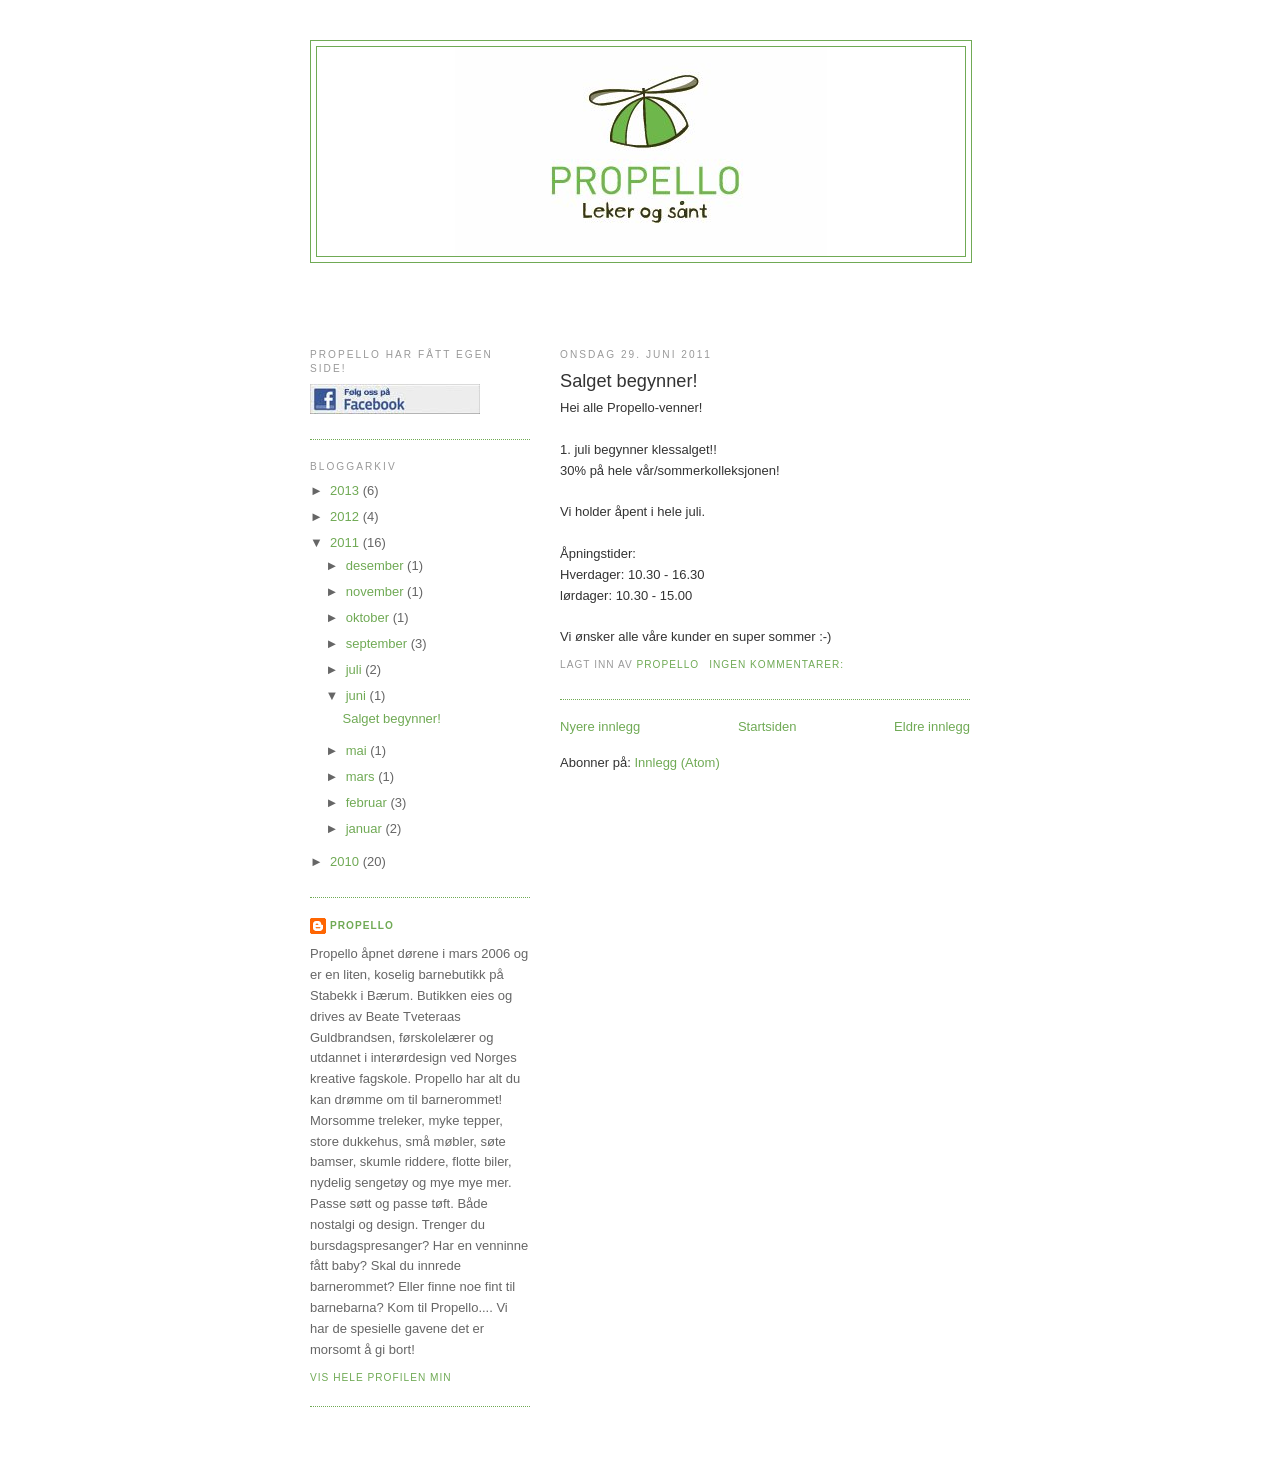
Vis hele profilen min (381, 1377)
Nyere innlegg (600, 726)
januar (366, 828)
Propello (362, 925)
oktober (369, 617)
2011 (346, 542)
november (376, 591)
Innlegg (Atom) (676, 762)
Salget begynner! (629, 381)
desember (376, 565)
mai (358, 750)
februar (368, 802)
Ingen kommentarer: (778, 664)
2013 (346, 490)
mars (362, 776)
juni (358, 695)
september (378, 643)
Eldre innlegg (932, 726)
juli (356, 669)
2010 (346, 861)
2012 (346, 516)
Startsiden (767, 726)
